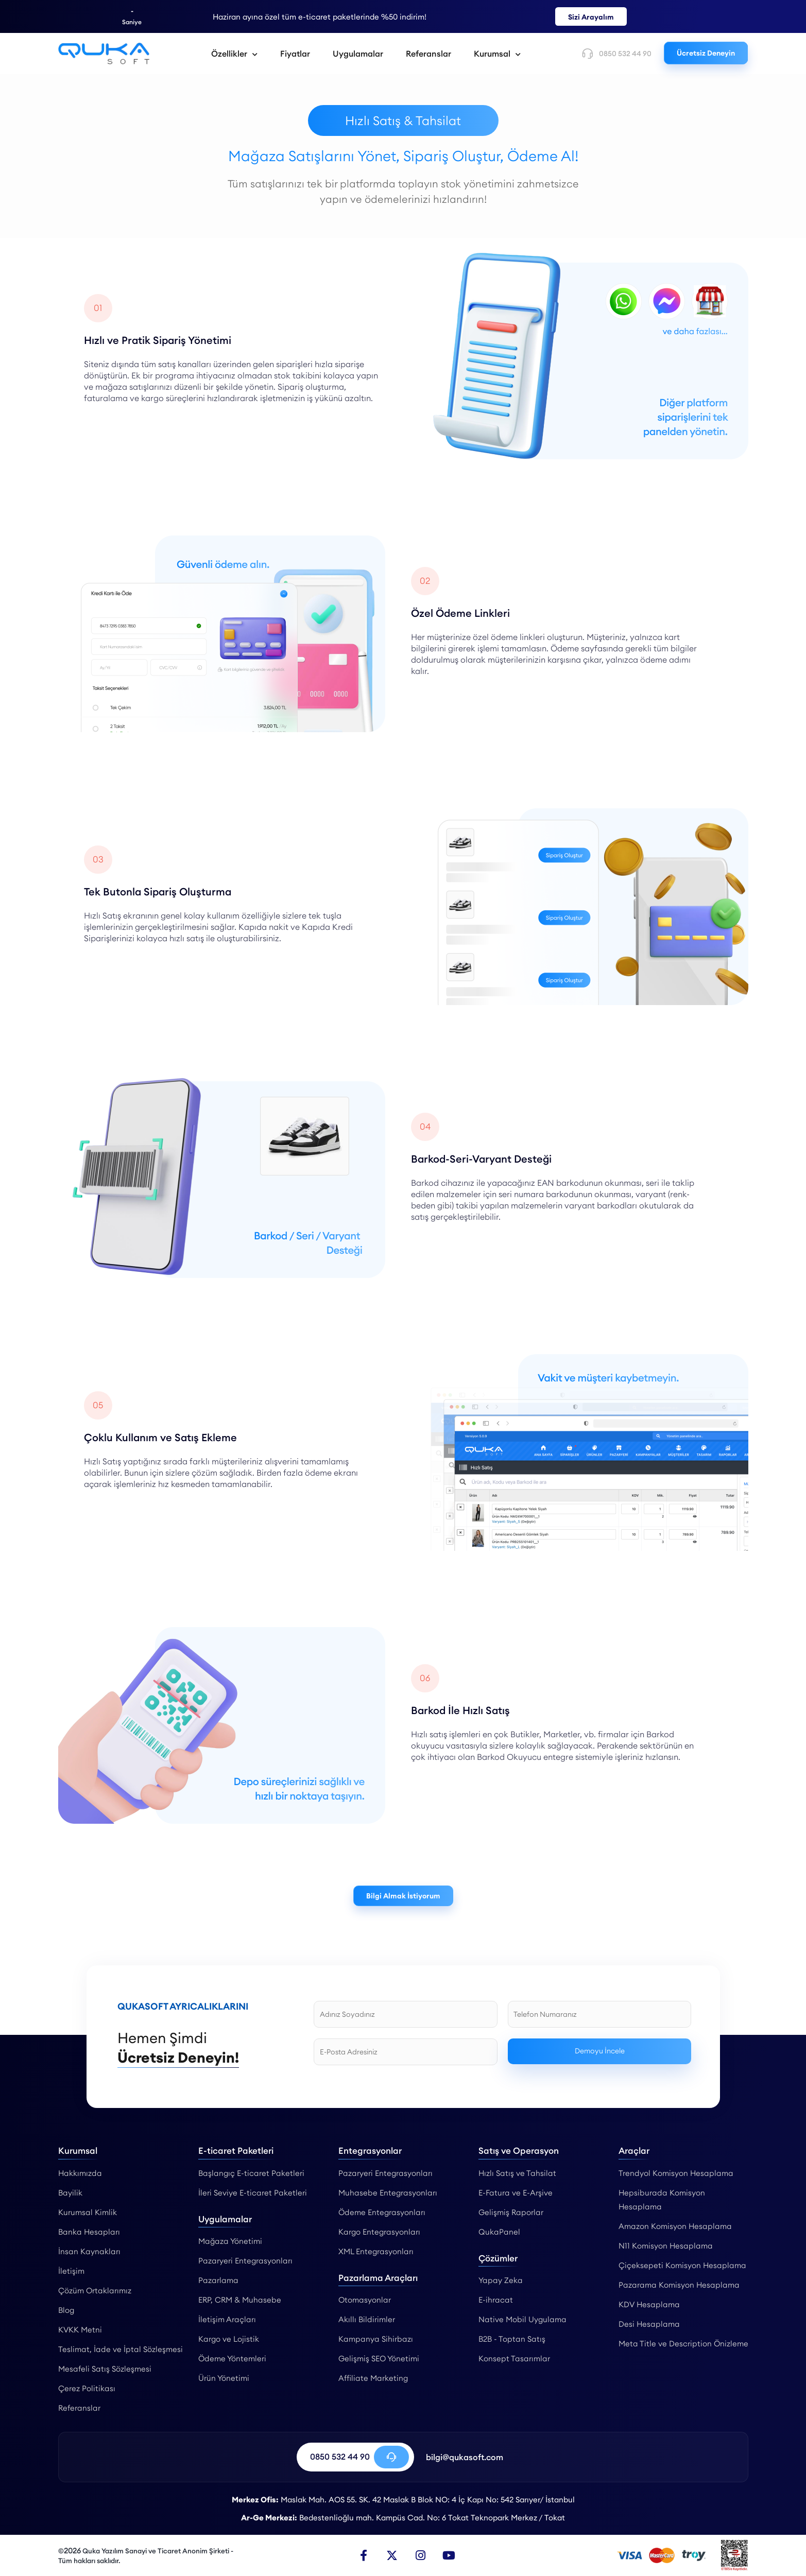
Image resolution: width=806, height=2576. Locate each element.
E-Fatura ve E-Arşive (515, 2193)
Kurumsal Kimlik (87, 2212)
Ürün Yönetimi (223, 2378)
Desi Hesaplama (649, 2324)
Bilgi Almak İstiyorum (403, 1895)
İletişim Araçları (227, 2319)
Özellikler (234, 53)
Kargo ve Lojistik (228, 2339)
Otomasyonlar (364, 2300)
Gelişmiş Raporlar (510, 2212)
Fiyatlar (295, 53)
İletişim (71, 2271)
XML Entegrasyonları (376, 2251)
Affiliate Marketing (373, 2378)
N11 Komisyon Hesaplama (666, 2246)
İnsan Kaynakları (89, 2251)
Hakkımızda (80, 2173)
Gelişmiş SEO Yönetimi (378, 2358)
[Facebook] (363, 2555)
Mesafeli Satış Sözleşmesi (104, 2369)
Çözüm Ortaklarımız (94, 2290)
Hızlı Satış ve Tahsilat (517, 2173)
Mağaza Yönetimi (230, 2241)
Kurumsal (497, 53)
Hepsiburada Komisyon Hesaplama (662, 2199)
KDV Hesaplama (649, 2304)
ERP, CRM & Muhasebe (239, 2300)
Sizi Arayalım (591, 17)
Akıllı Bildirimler (366, 2319)
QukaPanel (499, 2232)
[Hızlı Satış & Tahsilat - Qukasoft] (104, 53)
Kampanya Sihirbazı (375, 2339)
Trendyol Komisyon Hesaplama (676, 2173)
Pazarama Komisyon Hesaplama (679, 2285)
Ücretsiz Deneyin (706, 53)
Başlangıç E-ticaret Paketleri (251, 2173)
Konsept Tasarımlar (514, 2358)
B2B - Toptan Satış (511, 2339)
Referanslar (428, 53)
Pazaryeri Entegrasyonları (245, 2261)
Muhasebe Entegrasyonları (387, 2193)
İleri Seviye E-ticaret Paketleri (252, 2193)
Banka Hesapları (89, 2232)
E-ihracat (495, 2300)
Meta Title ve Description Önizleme (683, 2343)
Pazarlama (218, 2280)
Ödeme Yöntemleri (232, 2358)
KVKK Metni (80, 2330)
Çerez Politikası (86, 2388)
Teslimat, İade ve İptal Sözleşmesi (120, 2349)
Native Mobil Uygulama (522, 2319)
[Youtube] (448, 2555)
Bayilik (70, 2193)
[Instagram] (420, 2555)
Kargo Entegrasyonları (379, 2232)
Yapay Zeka (500, 2280)
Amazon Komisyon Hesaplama (675, 2226)
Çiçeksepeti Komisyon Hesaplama (682, 2265)
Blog (66, 2310)
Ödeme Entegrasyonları (381, 2212)
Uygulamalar (358, 53)
